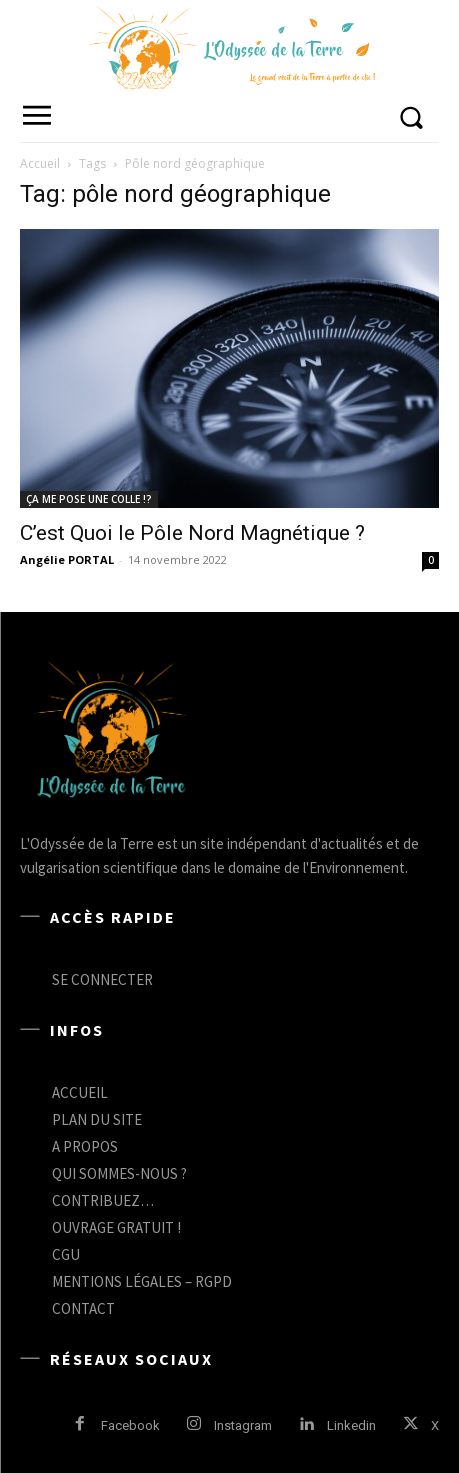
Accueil (40, 163)
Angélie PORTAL (67, 559)
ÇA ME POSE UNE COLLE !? (89, 499)
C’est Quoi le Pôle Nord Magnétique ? (192, 533)
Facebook (130, 1425)
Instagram (243, 1425)
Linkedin (351, 1425)
